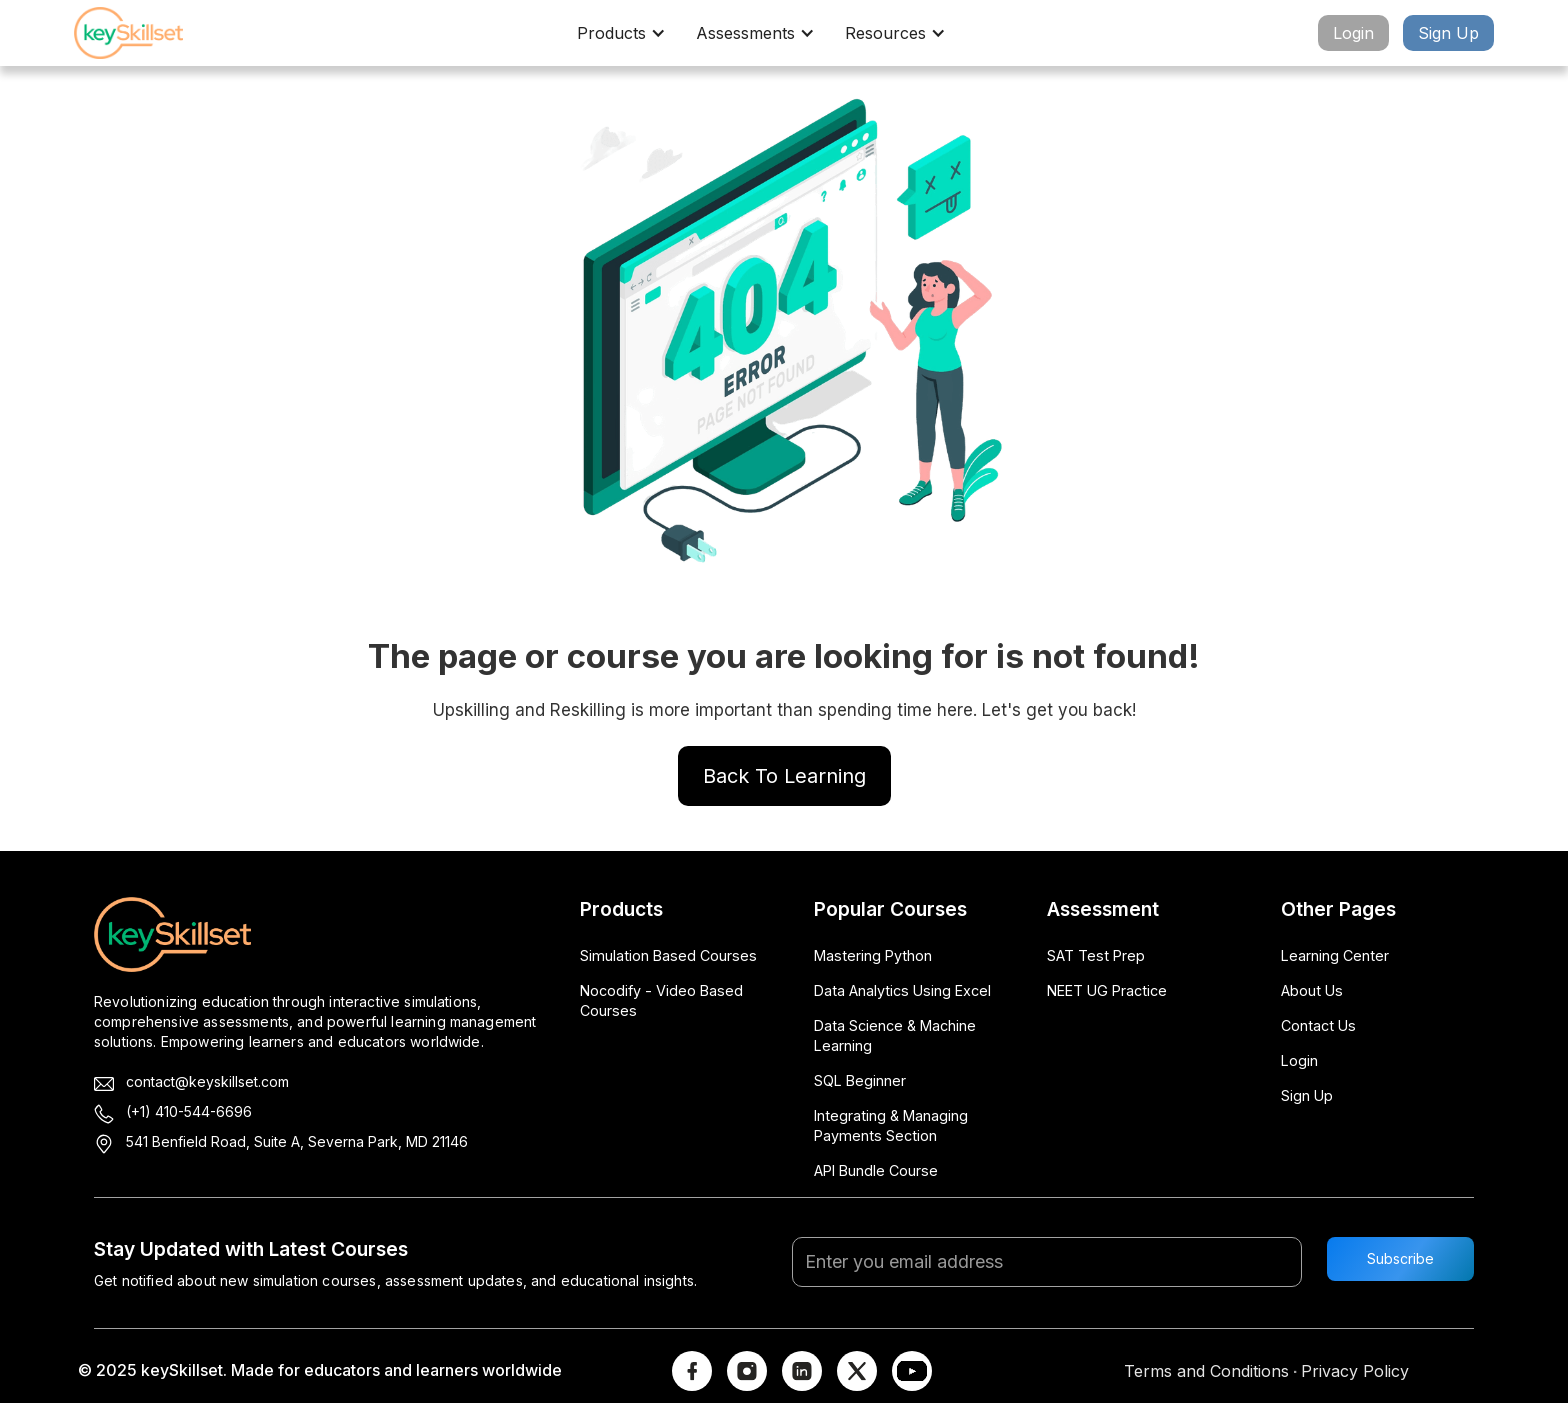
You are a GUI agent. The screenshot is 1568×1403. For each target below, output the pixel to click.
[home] (144, 33)
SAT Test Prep (1096, 955)
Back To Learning (784, 776)
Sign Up (1448, 33)
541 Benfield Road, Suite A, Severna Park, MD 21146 (297, 1141)
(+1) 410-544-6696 (189, 1111)
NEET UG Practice (1107, 990)
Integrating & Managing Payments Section (891, 1125)
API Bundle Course (876, 1170)
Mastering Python (873, 955)
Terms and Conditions (1206, 1371)
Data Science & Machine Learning (895, 1035)
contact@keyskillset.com (207, 1081)
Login (1353, 33)
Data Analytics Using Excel (902, 990)
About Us (1312, 990)
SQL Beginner (860, 1080)
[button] (626, 33)
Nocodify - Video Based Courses (661, 1000)
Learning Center (1335, 955)
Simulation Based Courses (668, 955)
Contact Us (1318, 1025)
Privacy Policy (1355, 1371)
